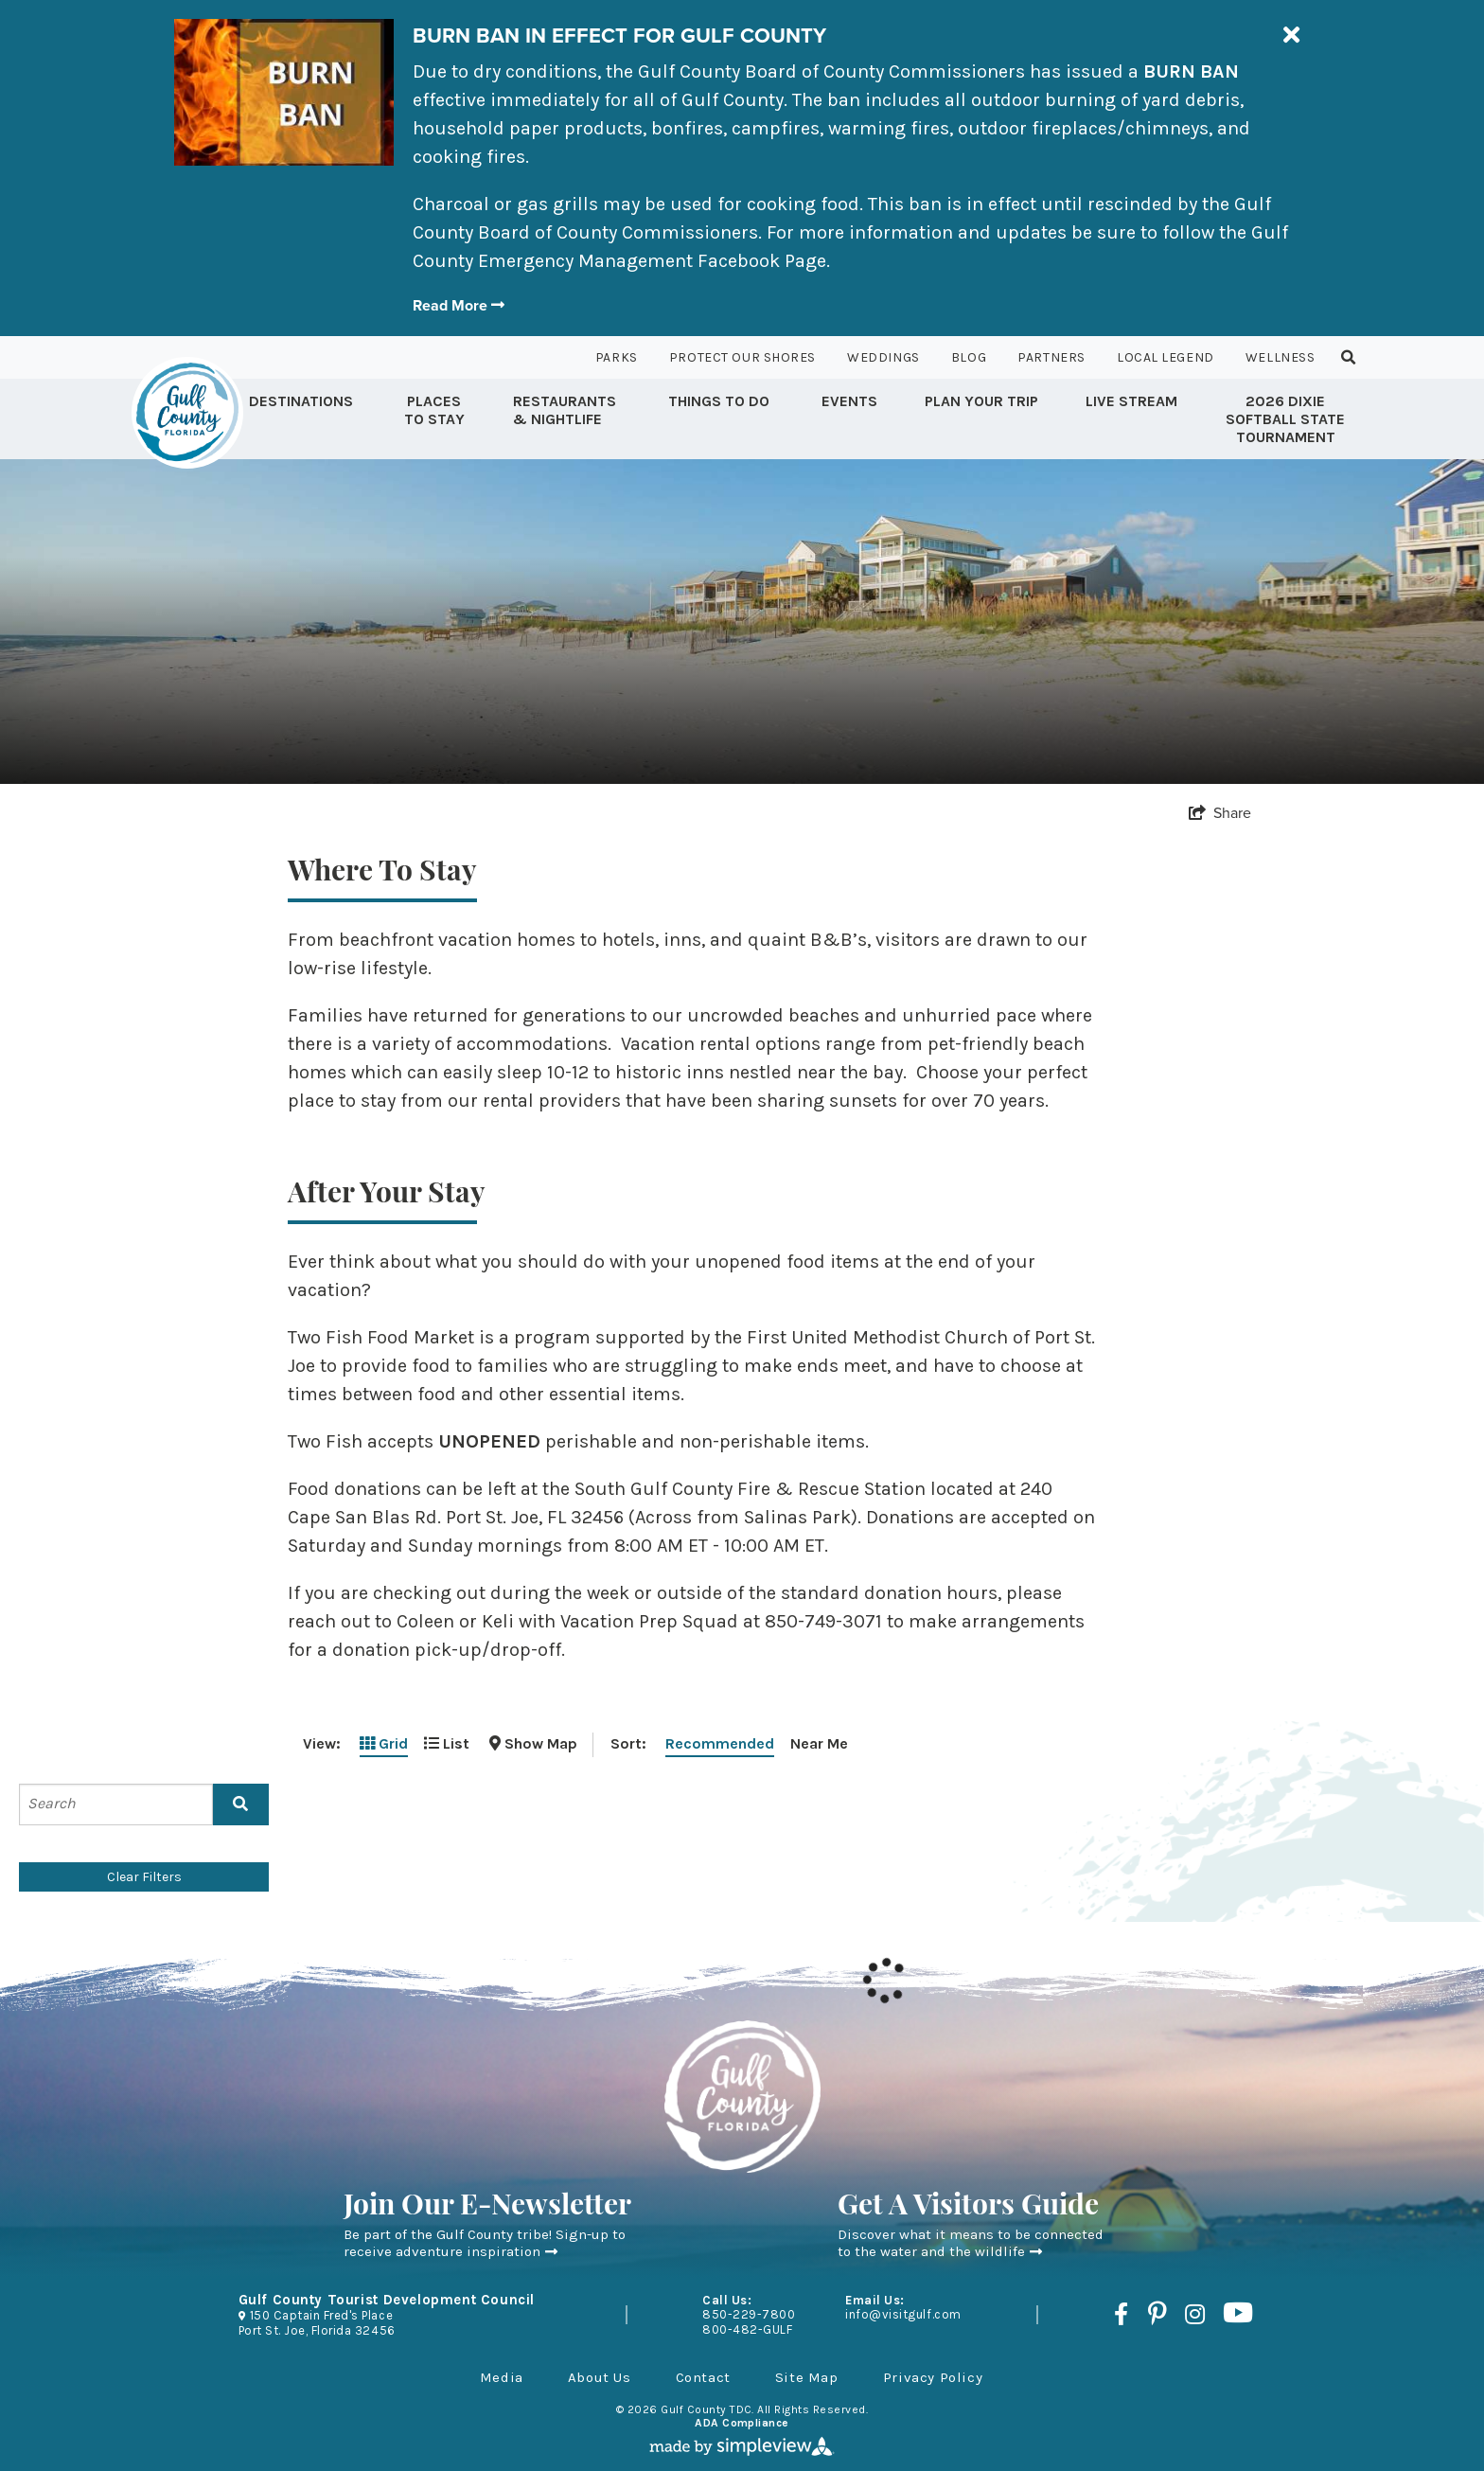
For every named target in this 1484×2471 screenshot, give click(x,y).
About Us (599, 2377)
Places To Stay (434, 410)
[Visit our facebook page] (1121, 2314)
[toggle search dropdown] (1349, 358)
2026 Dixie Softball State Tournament (1285, 419)
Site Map (807, 2377)
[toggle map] (533, 1743)
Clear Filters (144, 1877)
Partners (1051, 357)
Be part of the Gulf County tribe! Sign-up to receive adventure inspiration (485, 2243)
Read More (458, 305)
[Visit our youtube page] (1238, 2314)
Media (501, 2377)
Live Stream (1131, 401)
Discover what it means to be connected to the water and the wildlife (971, 2243)
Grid (384, 1743)
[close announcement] (1291, 36)
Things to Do (718, 401)
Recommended (719, 1743)
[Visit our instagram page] (1195, 2314)
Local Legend (1165, 357)
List (446, 1743)
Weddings (883, 357)
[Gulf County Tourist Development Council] (187, 413)
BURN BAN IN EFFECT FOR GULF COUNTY (619, 35)
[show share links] (1220, 812)
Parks (616, 357)
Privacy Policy (932, 2377)
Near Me (819, 1743)
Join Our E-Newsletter (487, 2207)
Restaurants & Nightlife (564, 410)
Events (849, 401)
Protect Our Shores (742, 357)
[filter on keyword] (241, 1804)
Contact (703, 2377)
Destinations (301, 401)
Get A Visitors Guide (968, 2207)
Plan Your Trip (981, 401)
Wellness (1280, 357)
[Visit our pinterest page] (1156, 2314)
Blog (968, 357)
